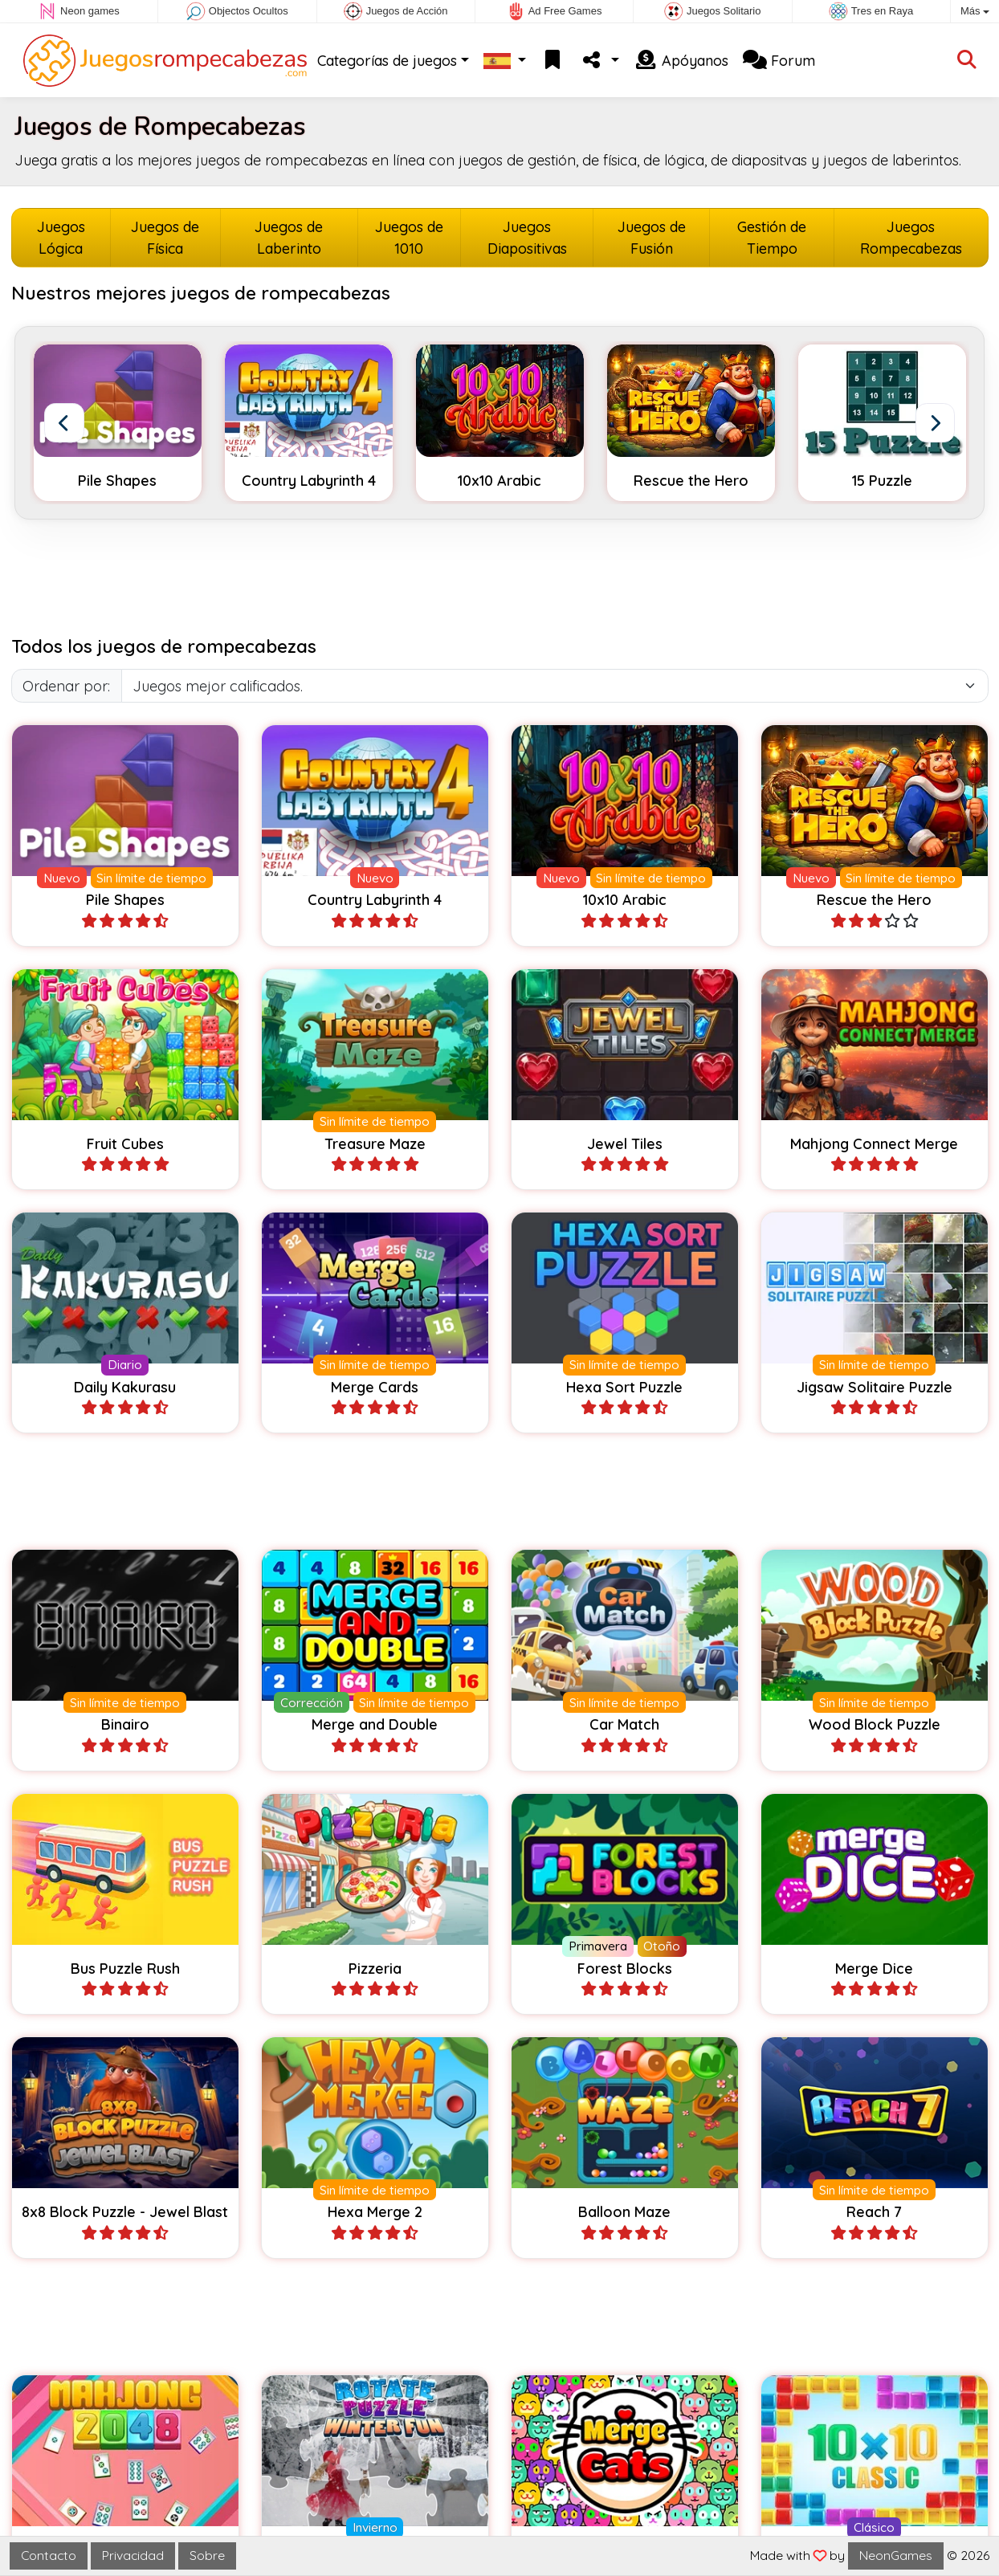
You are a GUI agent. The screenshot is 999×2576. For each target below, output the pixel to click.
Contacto (48, 2555)
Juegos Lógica (61, 238)
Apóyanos (681, 60)
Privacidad (133, 2555)
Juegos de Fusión (652, 238)
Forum (779, 60)
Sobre (207, 2555)
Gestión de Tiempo (771, 238)
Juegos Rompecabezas (911, 238)
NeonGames (895, 2555)
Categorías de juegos (387, 60)
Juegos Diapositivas (527, 238)
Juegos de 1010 (409, 238)
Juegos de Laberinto (289, 238)
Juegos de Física (165, 238)
